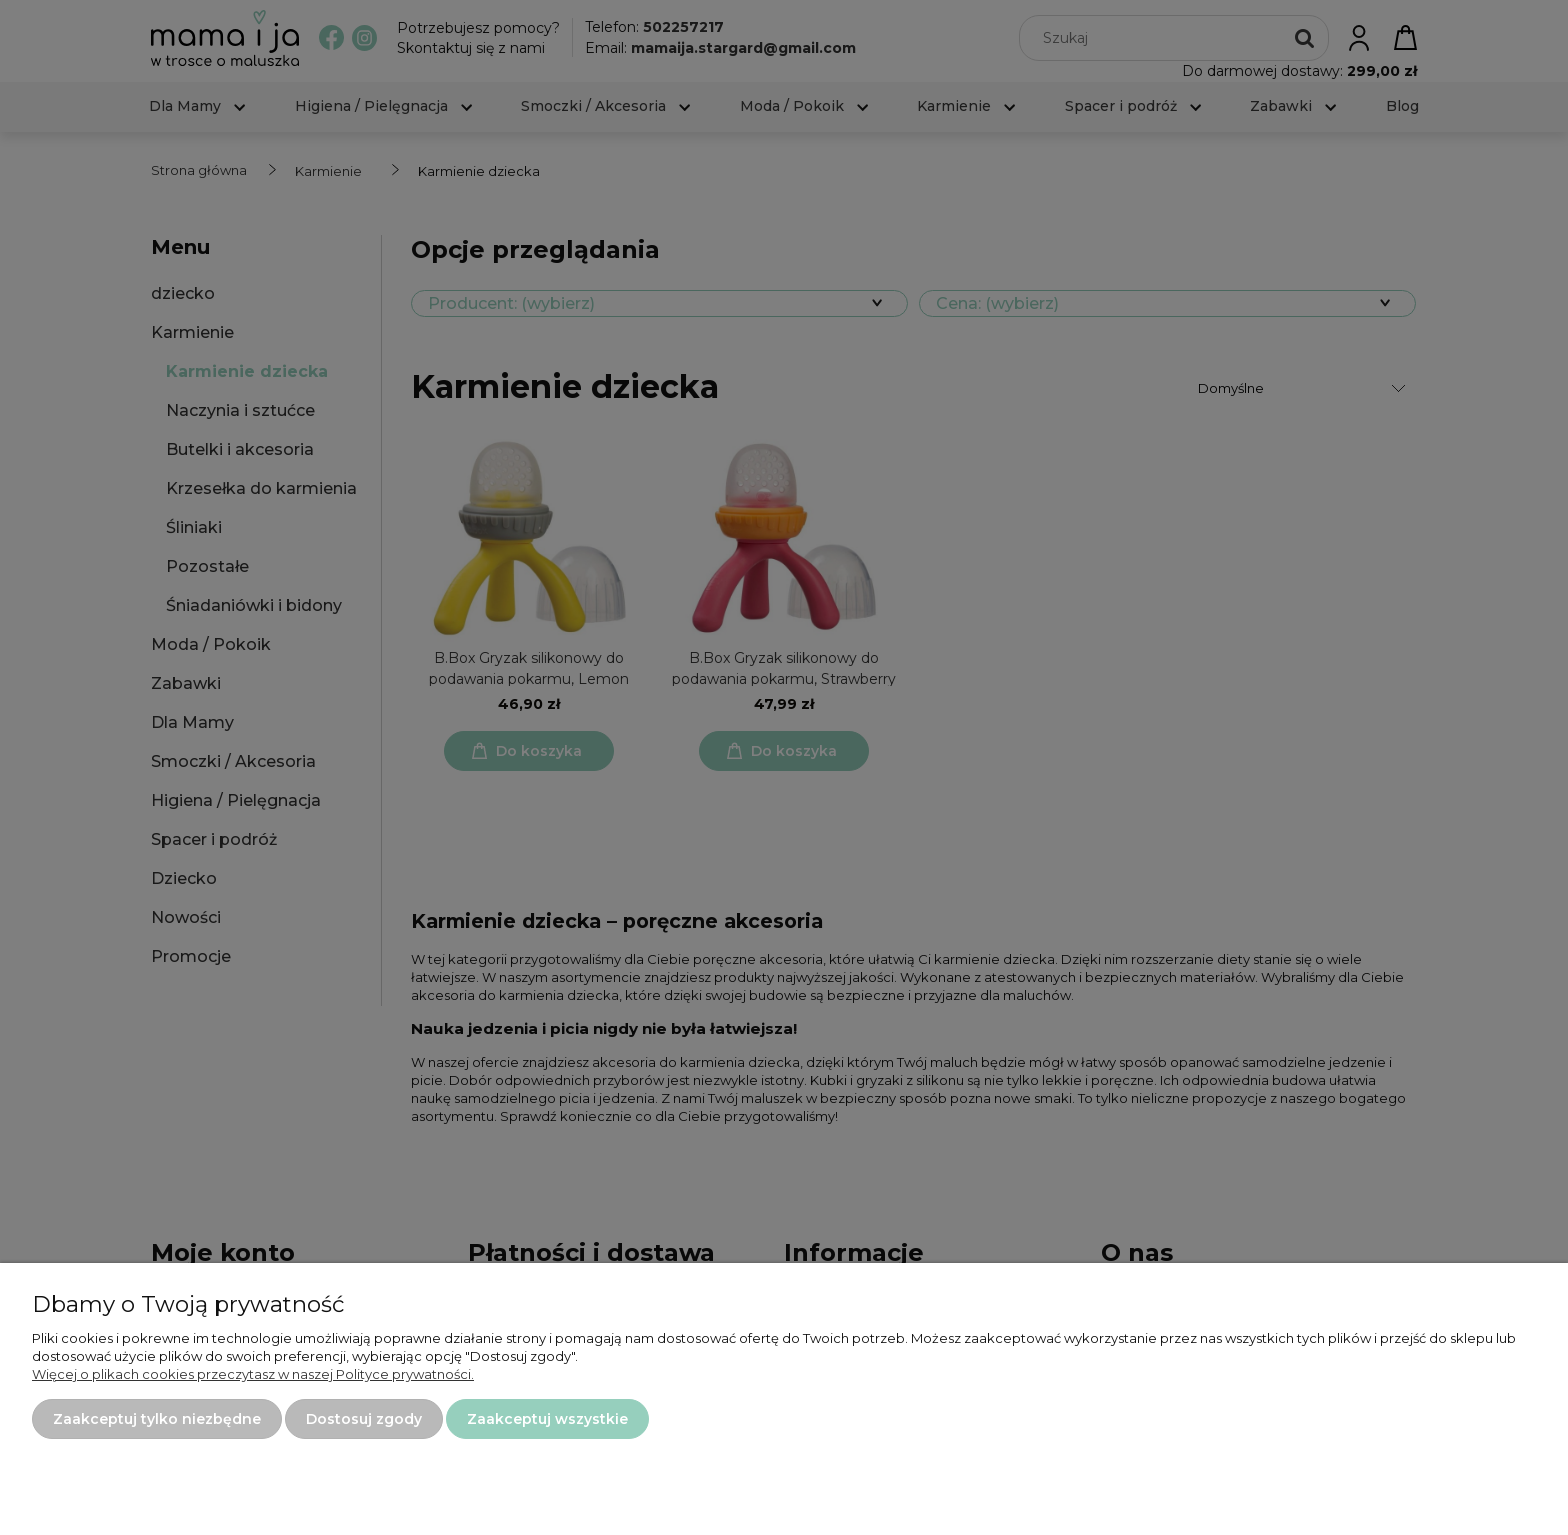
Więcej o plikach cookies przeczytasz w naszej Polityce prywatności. (253, 1374)
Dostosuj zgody (364, 1419)
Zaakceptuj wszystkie (547, 1419)
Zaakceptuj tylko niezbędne (157, 1419)
